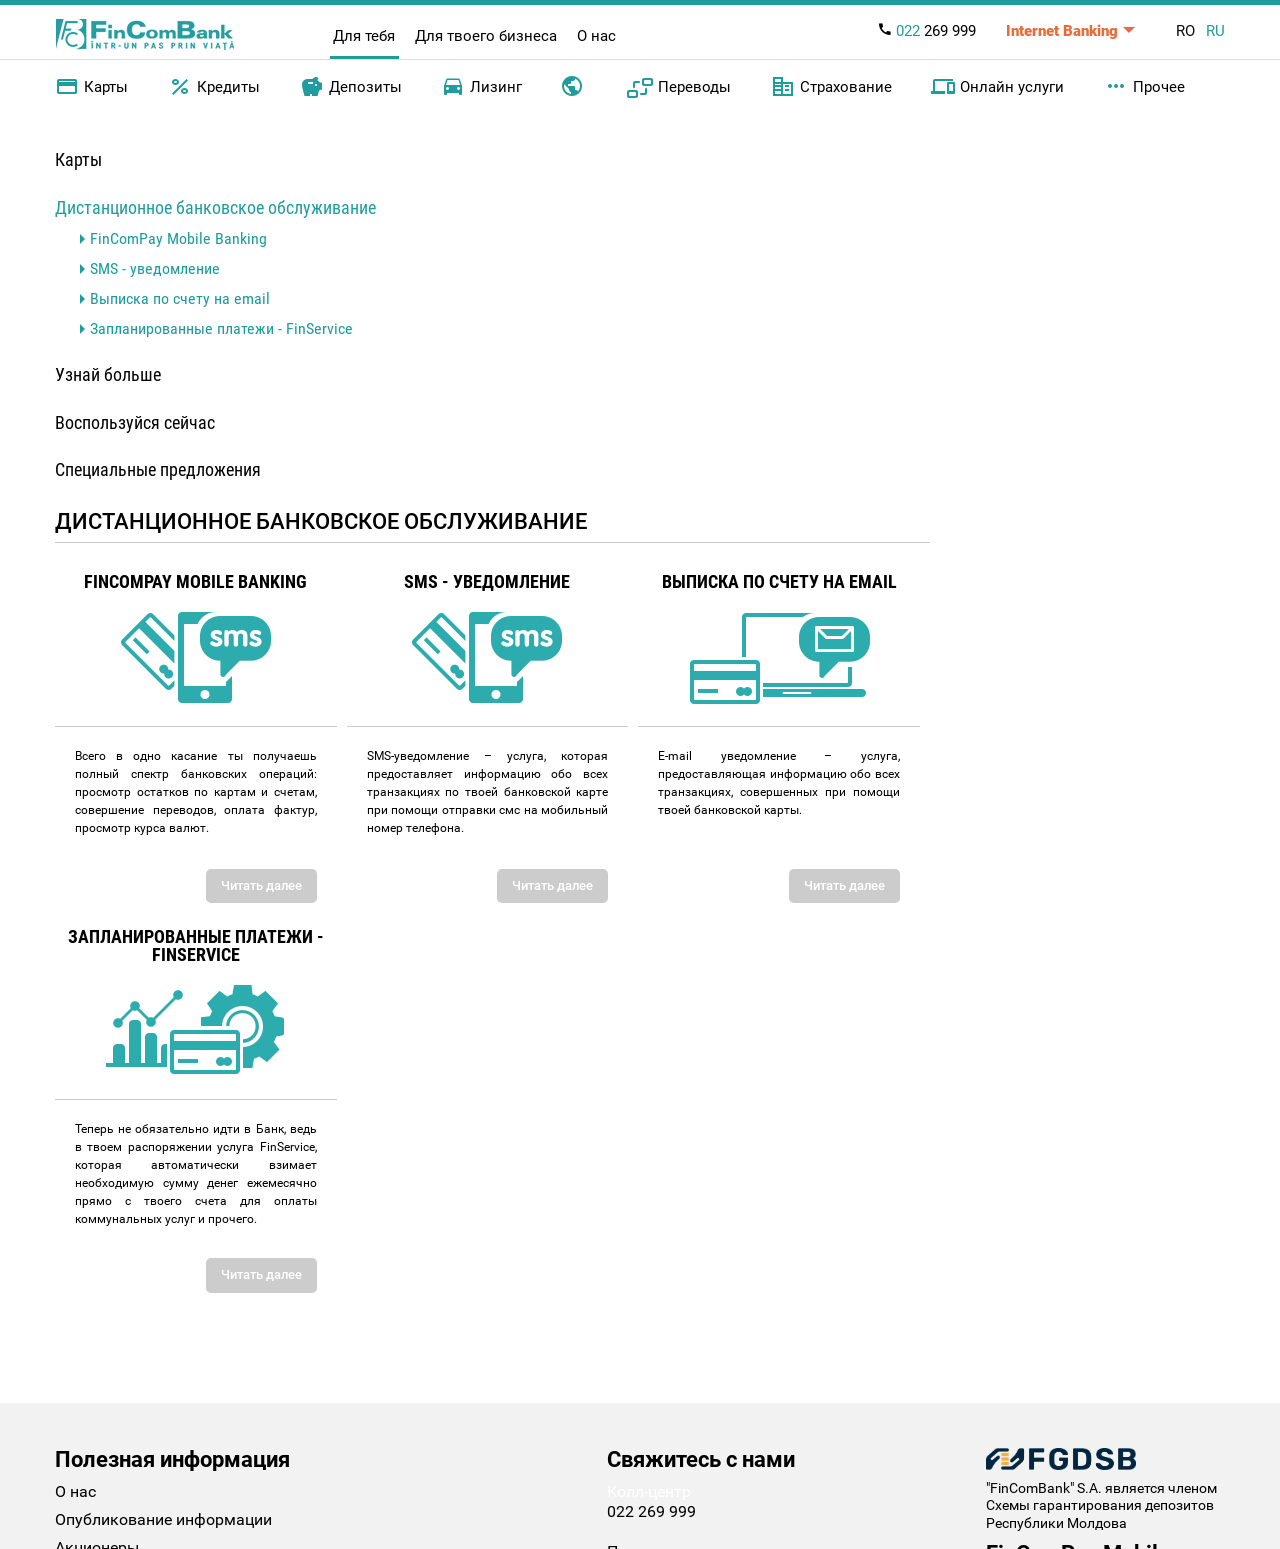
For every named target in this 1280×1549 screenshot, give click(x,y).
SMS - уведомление (155, 268)
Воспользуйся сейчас (135, 422)
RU (1215, 31)
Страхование (831, 87)
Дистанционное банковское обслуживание (215, 207)
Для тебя (364, 36)
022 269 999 (651, 1511)
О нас (596, 36)
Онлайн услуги (997, 87)
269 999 (926, 31)
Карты (91, 87)
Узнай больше (108, 374)
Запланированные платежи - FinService (221, 328)
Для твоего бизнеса (486, 36)
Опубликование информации (163, 1519)
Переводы (679, 87)
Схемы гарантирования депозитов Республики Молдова (1100, 1514)
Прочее (1144, 87)
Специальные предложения (158, 469)
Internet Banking (1062, 31)
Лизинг (481, 87)
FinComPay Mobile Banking (178, 238)
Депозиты (351, 87)
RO (1185, 31)
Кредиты (214, 87)
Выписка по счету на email (180, 298)
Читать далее (261, 885)
